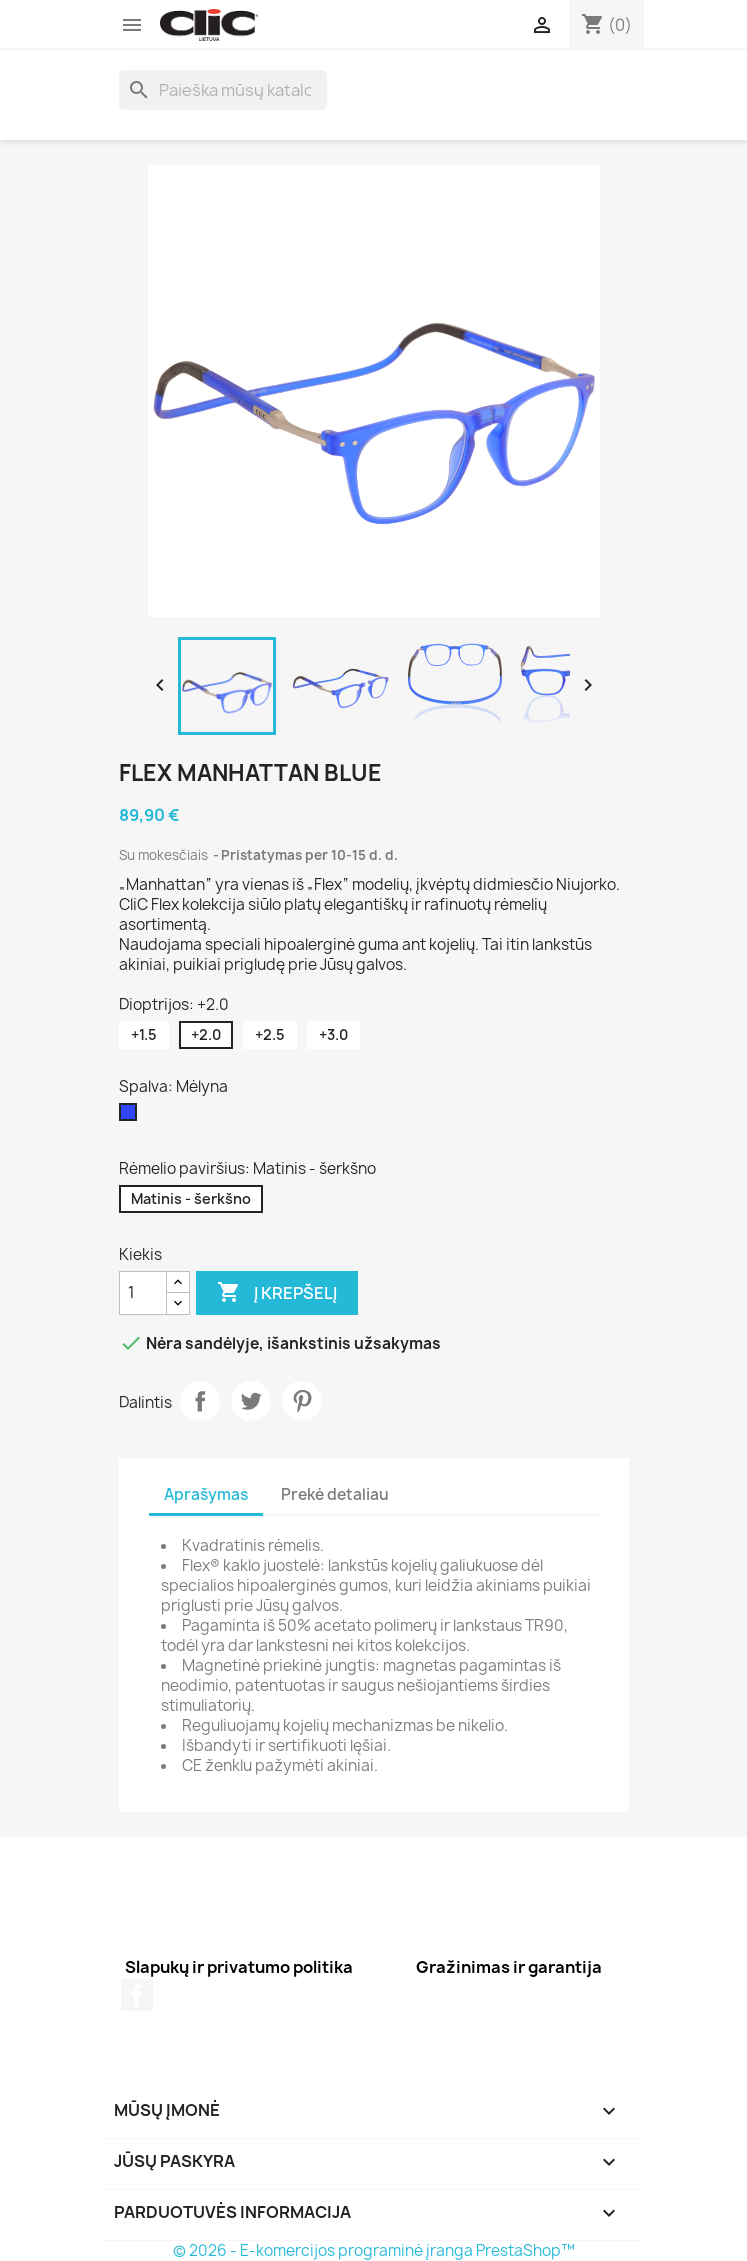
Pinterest (302, 1401)
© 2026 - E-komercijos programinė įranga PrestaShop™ (374, 2250)
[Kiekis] (143, 1293)
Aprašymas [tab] (206, 1494)
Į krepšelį (277, 1293)
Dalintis (200, 1401)
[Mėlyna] (132, 1117)
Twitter (251, 1401)
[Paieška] (223, 90)
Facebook (137, 1995)
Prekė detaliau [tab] (335, 1494)
